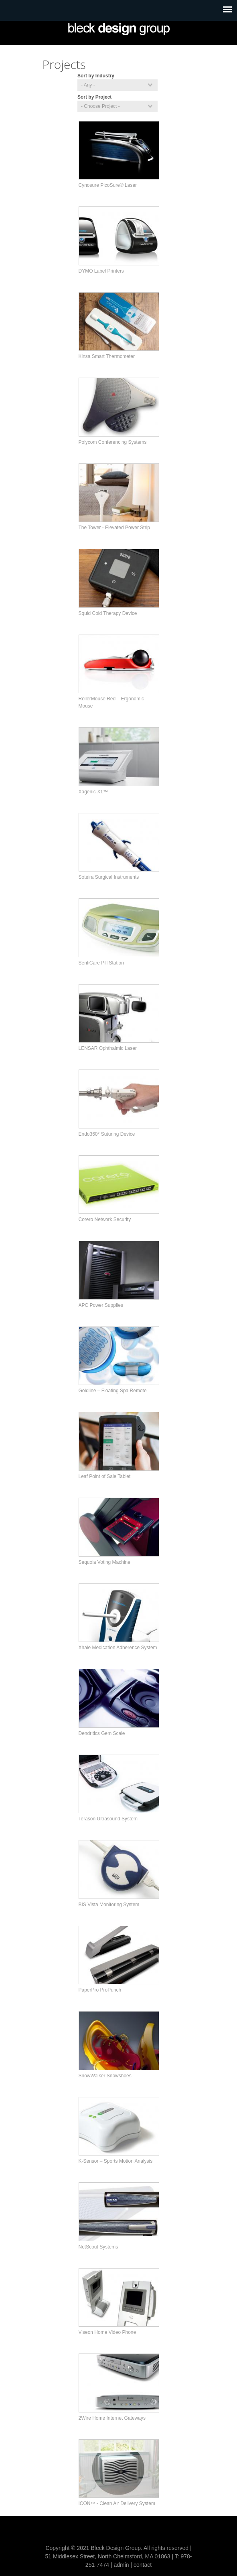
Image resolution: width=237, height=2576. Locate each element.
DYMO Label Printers (101, 271)
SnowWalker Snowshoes (105, 2076)
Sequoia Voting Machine (104, 1562)
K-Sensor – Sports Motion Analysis (116, 2161)
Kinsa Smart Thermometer (107, 356)
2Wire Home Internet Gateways (112, 2418)
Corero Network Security (105, 1219)
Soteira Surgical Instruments (109, 877)
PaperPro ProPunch (100, 1990)
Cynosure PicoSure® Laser (108, 185)
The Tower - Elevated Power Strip (114, 527)
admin (121, 2565)
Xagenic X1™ (93, 792)
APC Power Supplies (101, 1305)
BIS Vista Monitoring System (109, 1904)
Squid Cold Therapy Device (108, 613)
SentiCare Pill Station (101, 963)
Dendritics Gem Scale (102, 1733)
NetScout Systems (98, 2247)
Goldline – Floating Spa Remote (113, 1390)
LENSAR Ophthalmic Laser (108, 1048)
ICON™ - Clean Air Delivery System (117, 2503)
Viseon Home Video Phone (107, 2332)
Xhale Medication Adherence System (118, 1647)
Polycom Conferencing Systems (113, 442)
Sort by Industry (95, 76)
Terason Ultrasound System (108, 1819)
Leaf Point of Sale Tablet (105, 1476)
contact (143, 2565)
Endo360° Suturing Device (107, 1134)
